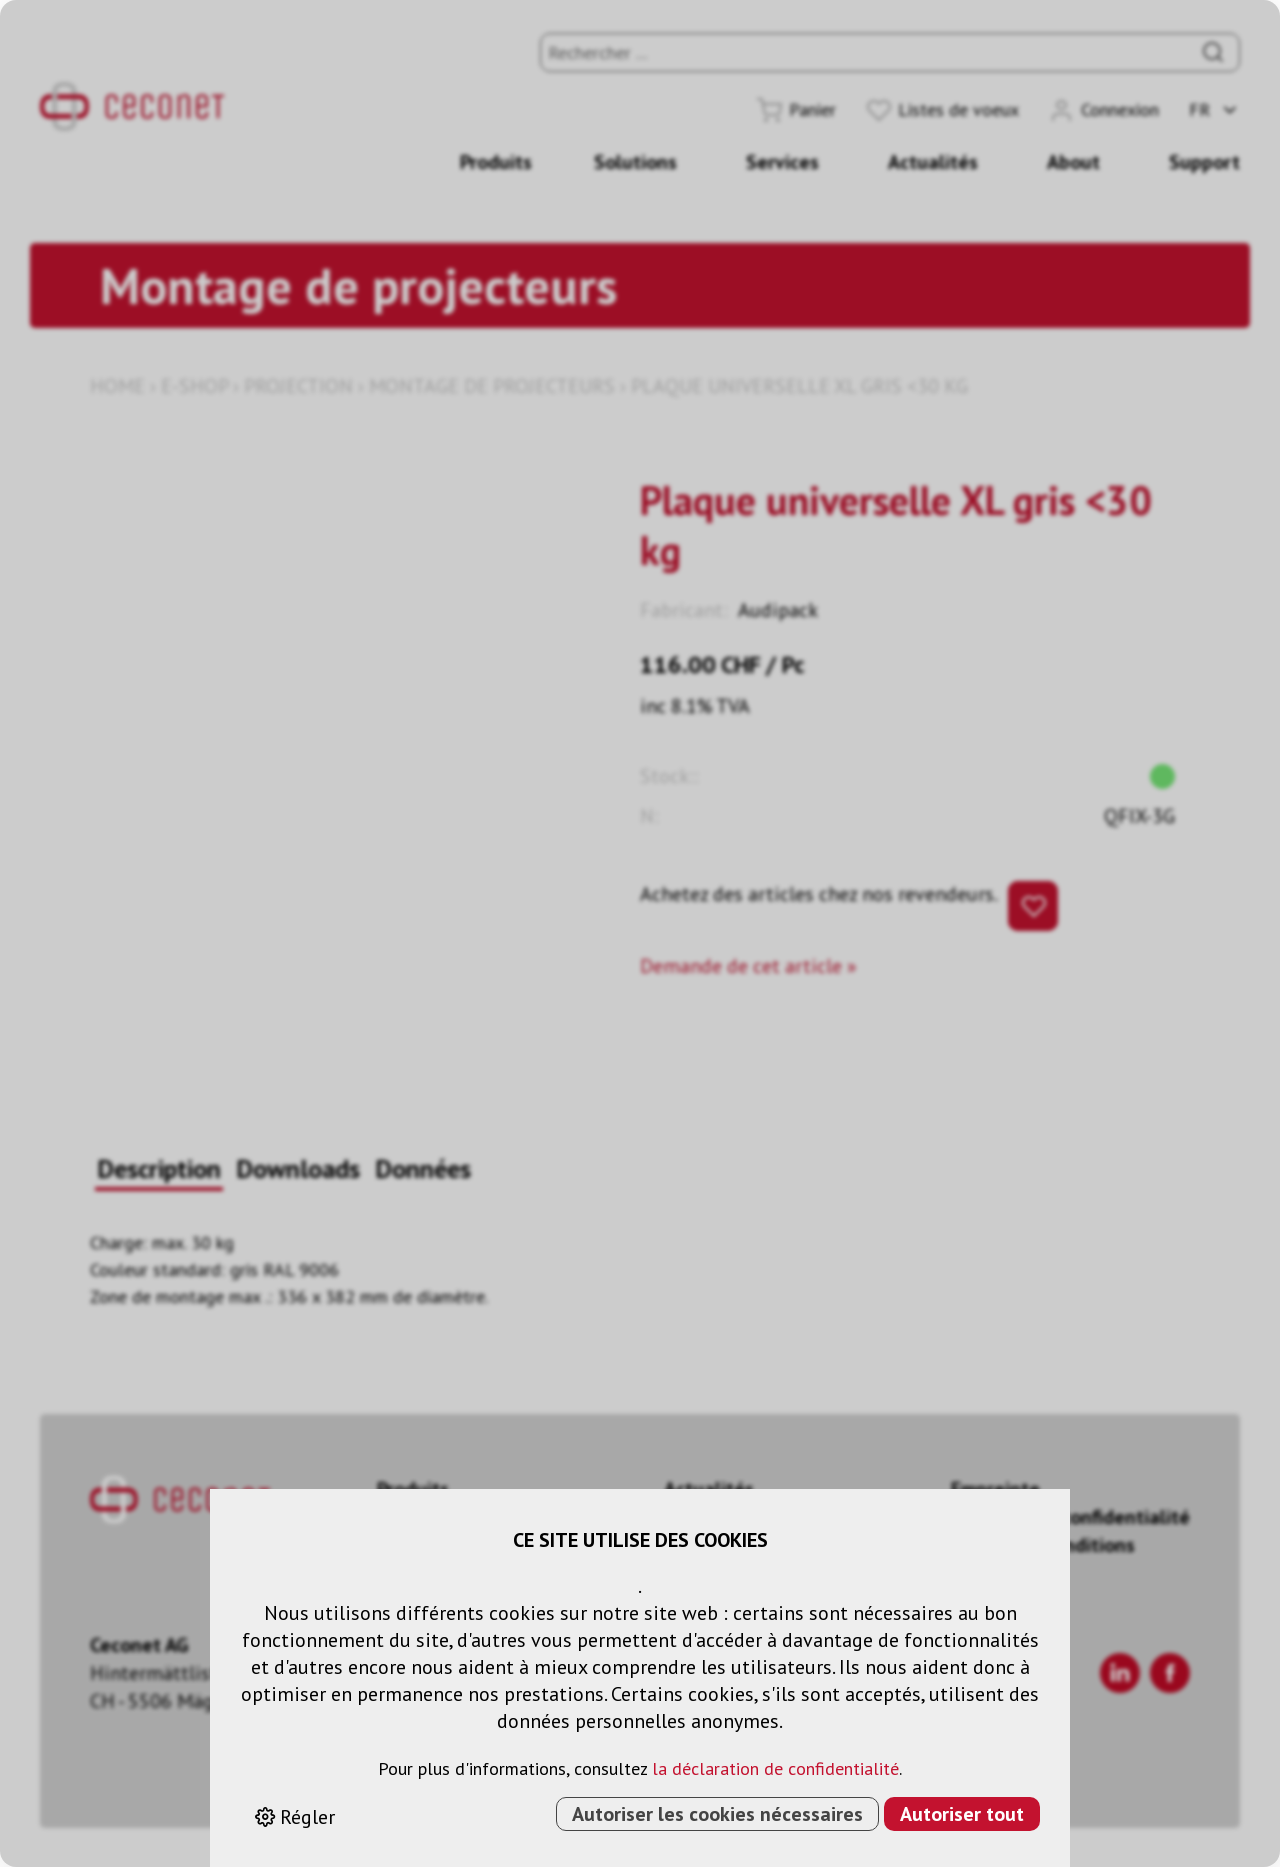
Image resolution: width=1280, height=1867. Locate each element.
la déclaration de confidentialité (775, 1768)
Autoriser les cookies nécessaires (717, 1814)
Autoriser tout (962, 1814)
